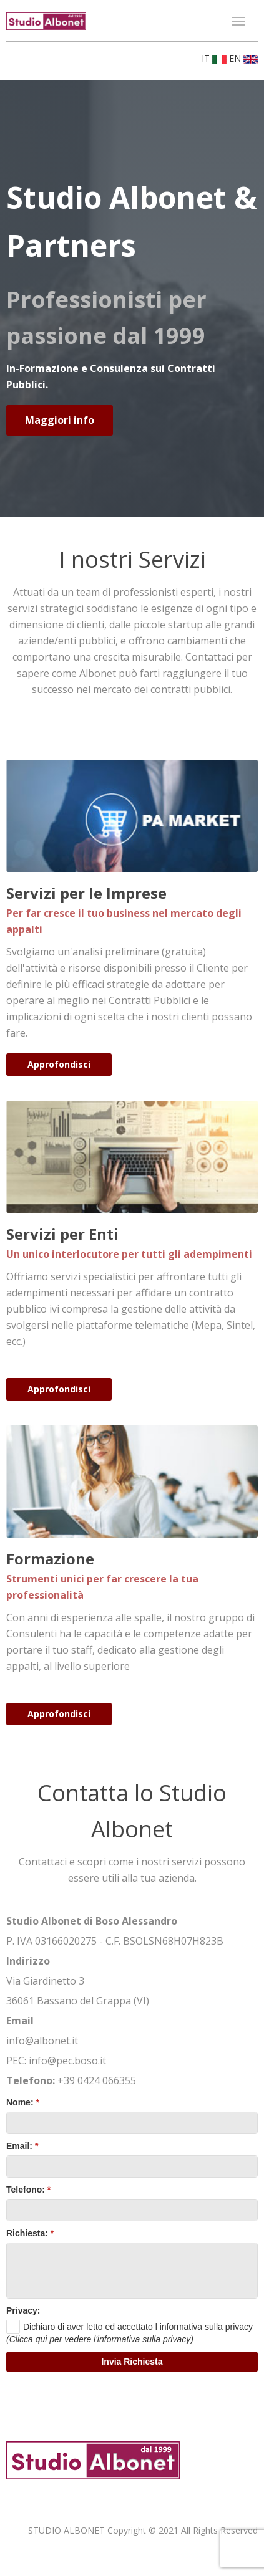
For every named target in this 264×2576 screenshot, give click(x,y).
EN (243, 58)
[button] (132, 2362)
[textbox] (132, 2122)
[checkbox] (129, 2327)
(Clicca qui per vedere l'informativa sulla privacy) (99, 2339)
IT (215, 58)
